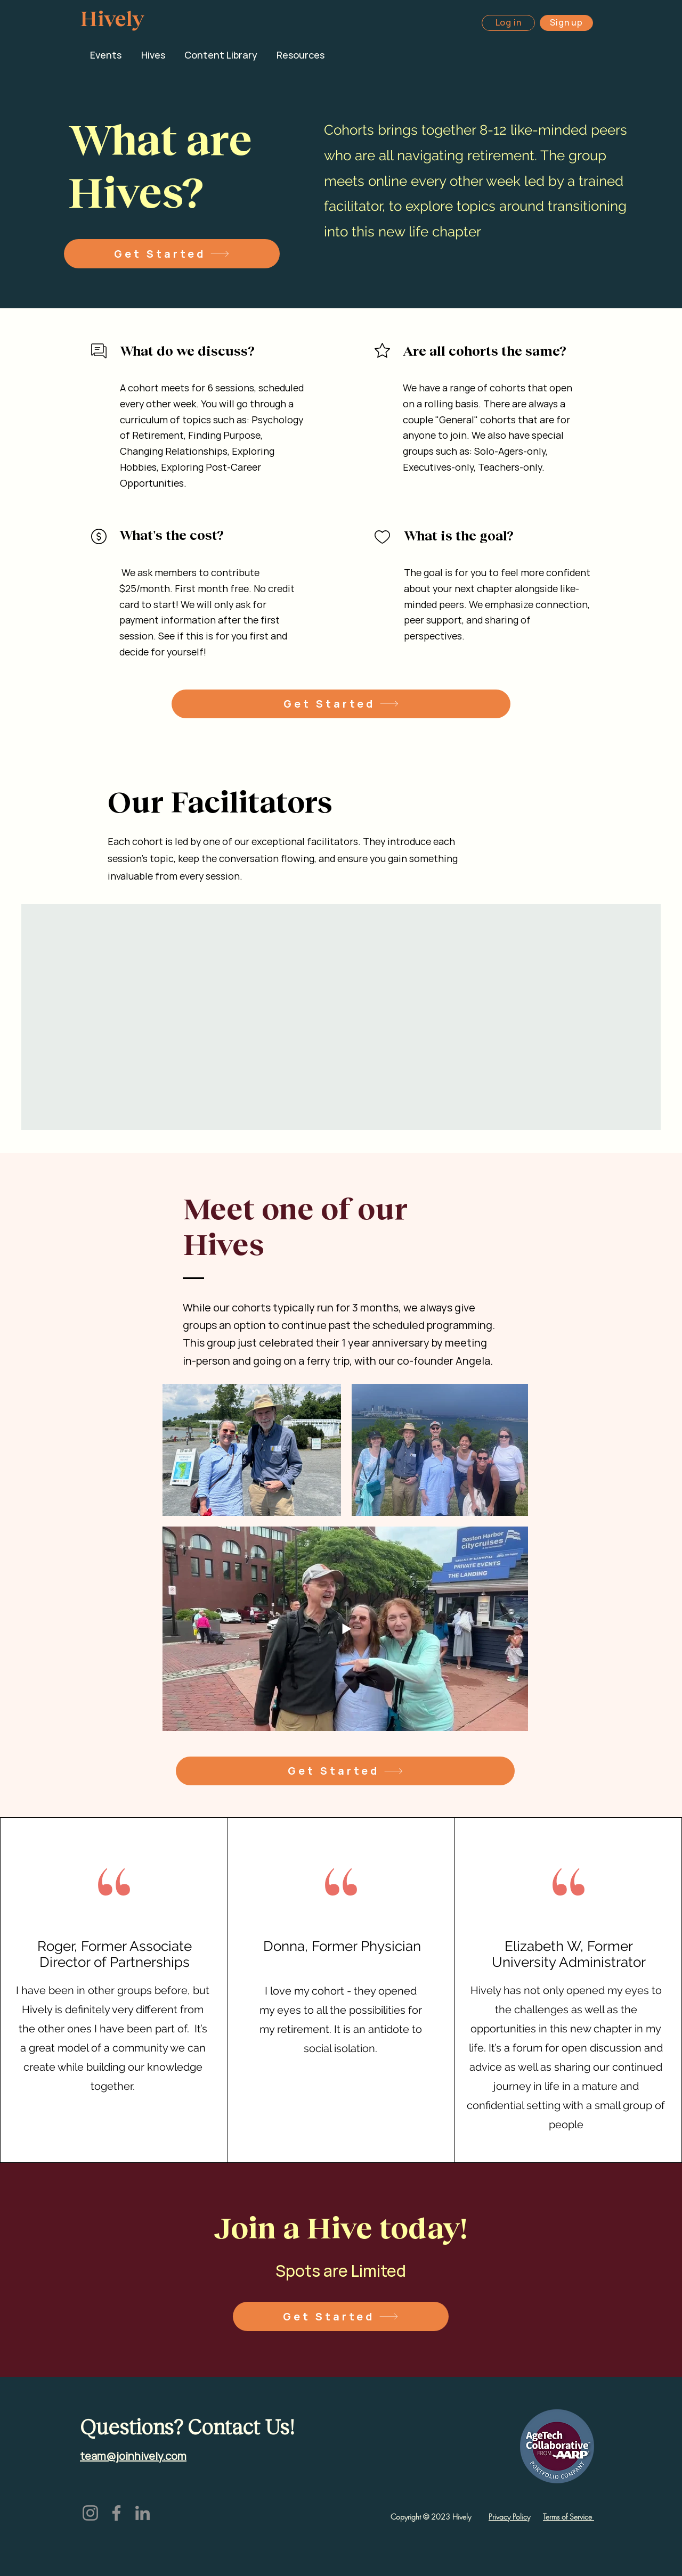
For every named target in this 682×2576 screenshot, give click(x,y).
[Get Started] (172, 253)
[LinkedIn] (142, 2513)
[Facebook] (116, 2513)
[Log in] (508, 23)
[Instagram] (90, 2513)
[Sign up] (566, 23)
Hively (112, 17)
